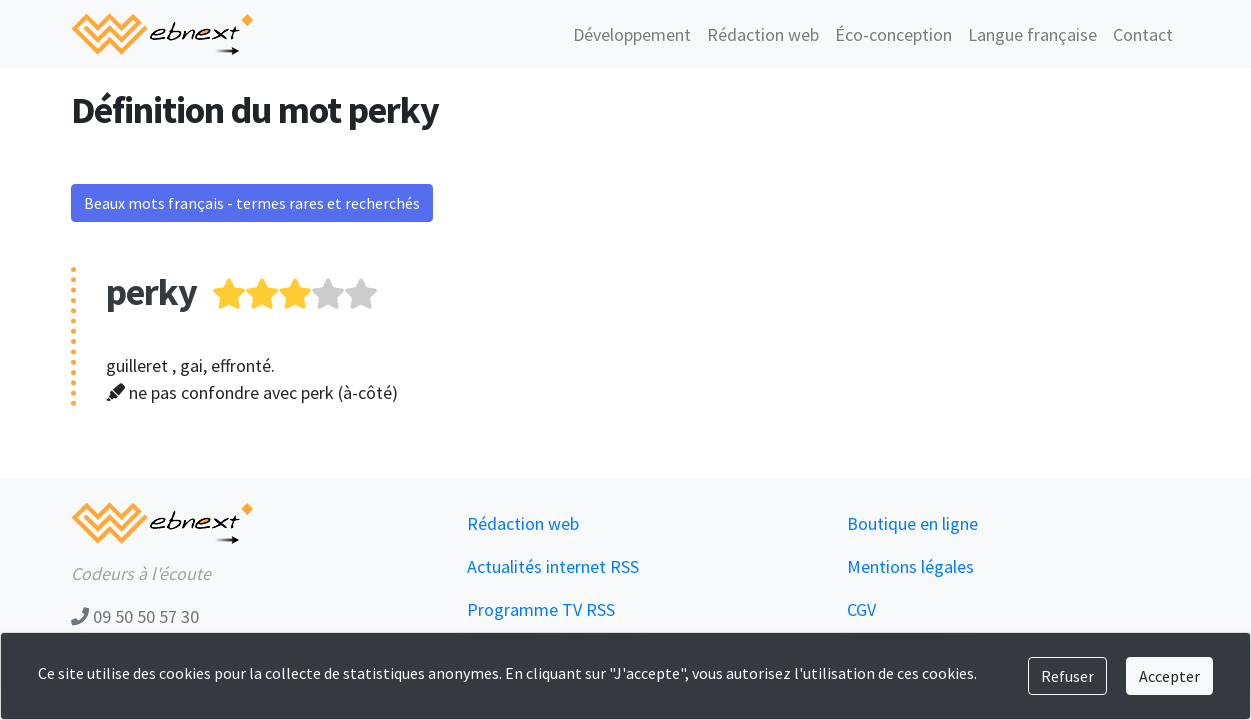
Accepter (1169, 676)
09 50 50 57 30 (135, 616)
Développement (632, 34)
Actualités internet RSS (553, 566)
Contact (1143, 34)
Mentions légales (910, 566)
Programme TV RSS (541, 609)
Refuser (1067, 676)
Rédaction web (763, 34)
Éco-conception (893, 34)
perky (151, 291)
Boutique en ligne (912, 523)
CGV (861, 609)
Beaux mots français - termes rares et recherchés (252, 203)
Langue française (1032, 34)
